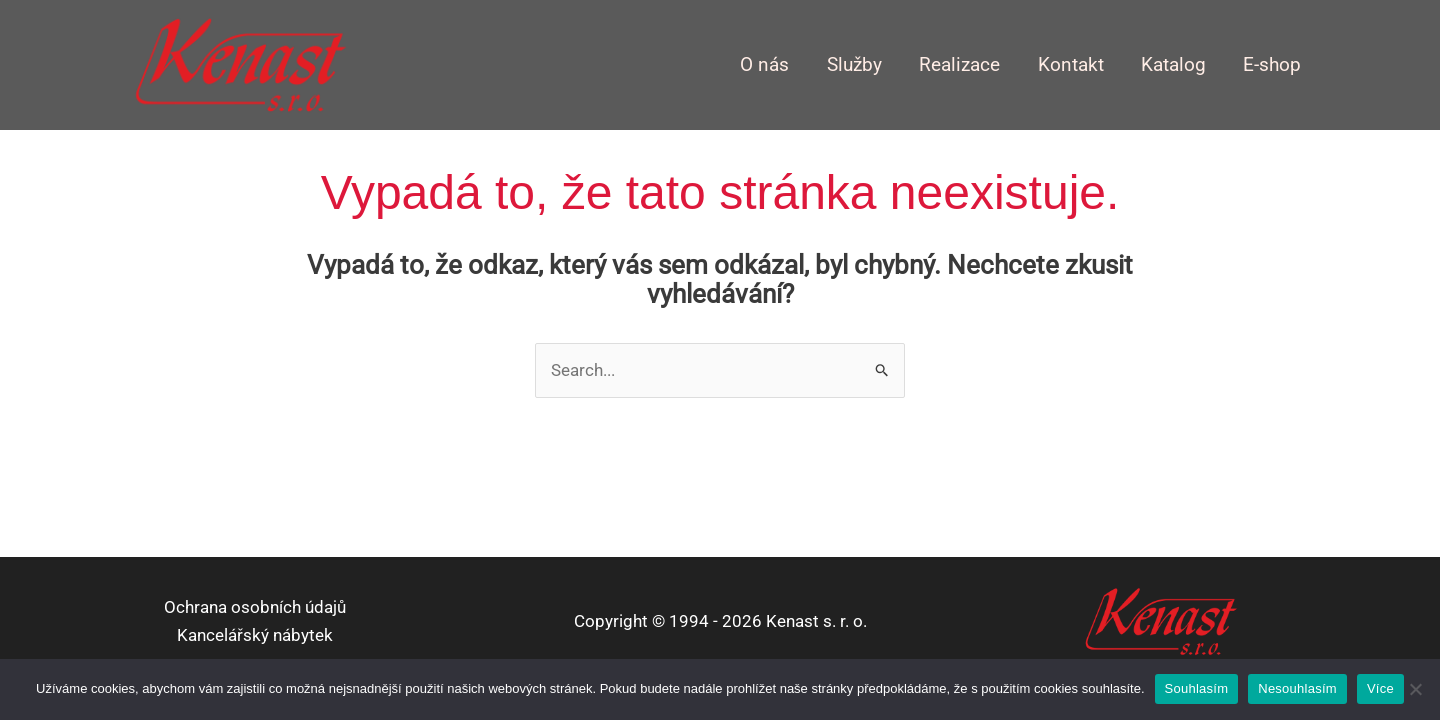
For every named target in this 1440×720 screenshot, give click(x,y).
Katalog (1173, 65)
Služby (854, 65)
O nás (764, 65)
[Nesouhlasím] (1415, 689)
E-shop (1272, 65)
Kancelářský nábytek (255, 635)
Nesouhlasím (1297, 688)
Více (1380, 688)
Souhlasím (1197, 688)
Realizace (959, 65)
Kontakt (1071, 65)
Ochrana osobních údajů (255, 607)
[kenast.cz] (240, 63)
